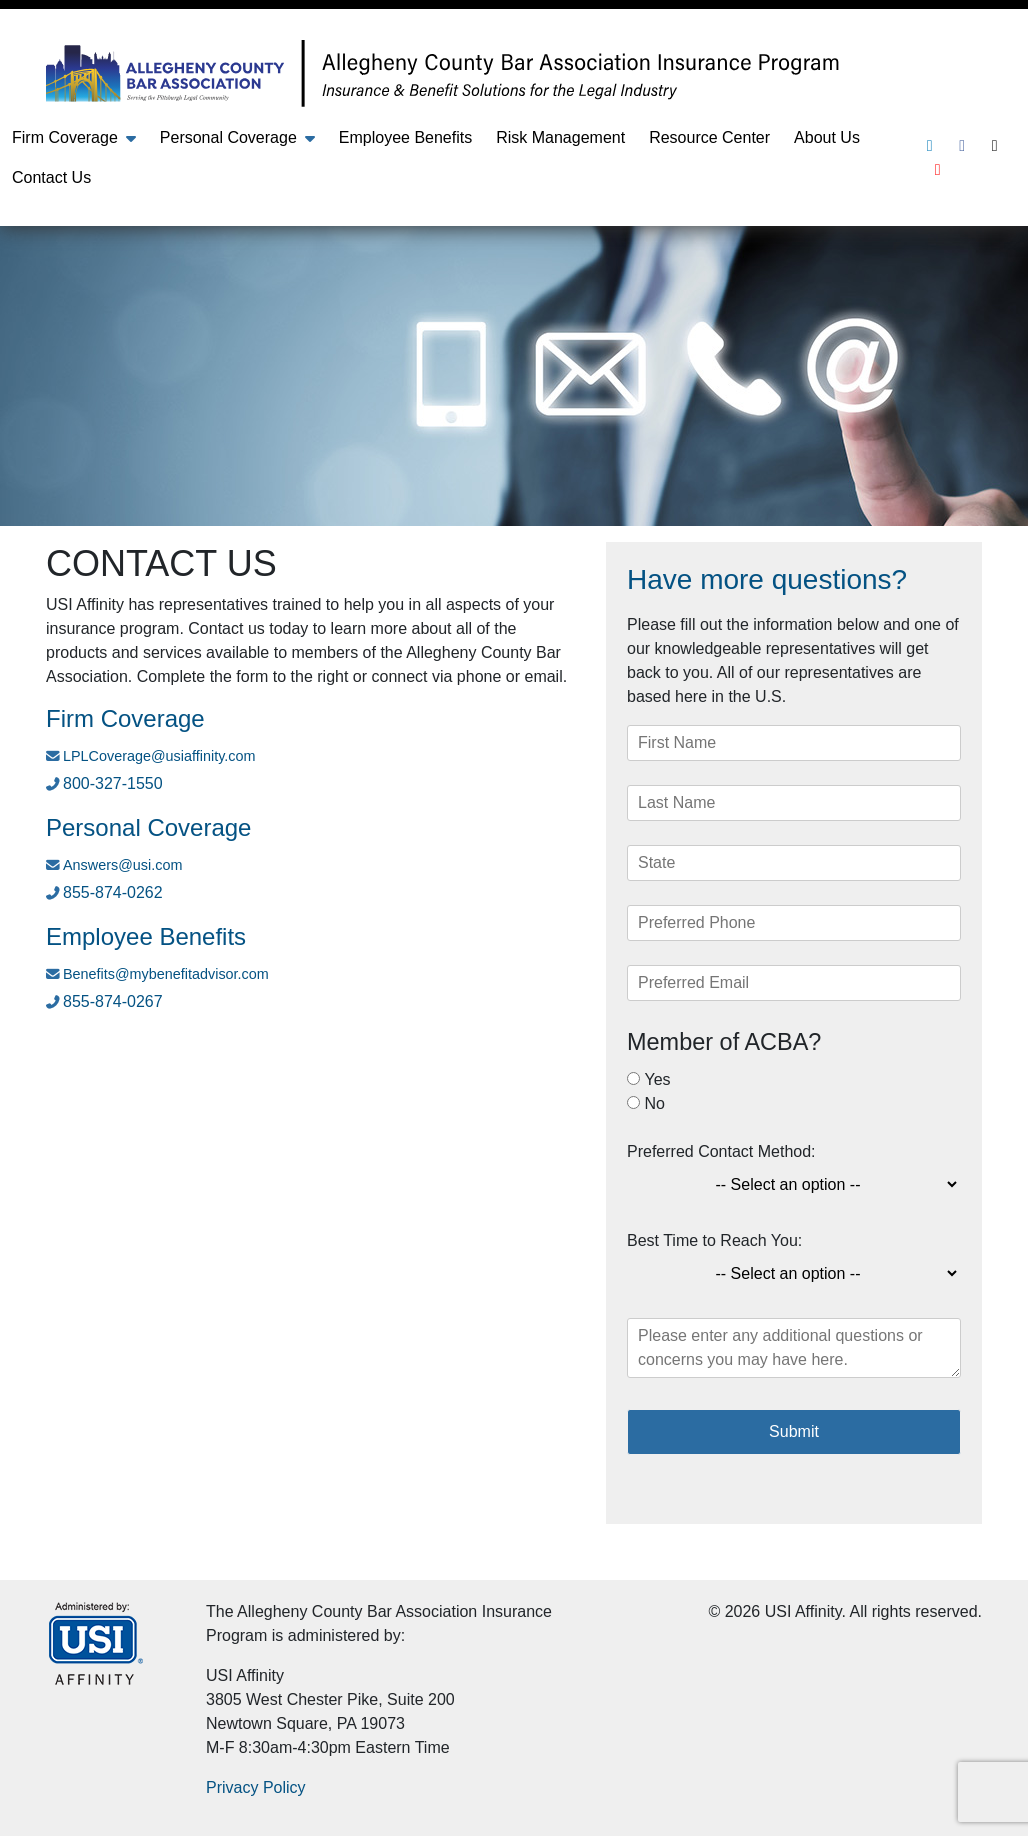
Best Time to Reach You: (714, 1240)
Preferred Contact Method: (721, 1151)
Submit (794, 1431)
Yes (657, 1079)
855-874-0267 (113, 1001)
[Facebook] (962, 145)
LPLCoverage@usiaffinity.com (159, 756)
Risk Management (560, 137)
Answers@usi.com (122, 865)
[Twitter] (995, 145)
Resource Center (709, 137)
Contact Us (51, 177)
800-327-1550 (113, 783)
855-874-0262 (113, 892)
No (654, 1103)
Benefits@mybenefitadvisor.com (166, 974)
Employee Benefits (405, 137)
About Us (827, 137)
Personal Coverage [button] (228, 137)
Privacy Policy (256, 1787)
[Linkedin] (930, 145)
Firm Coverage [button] (65, 137)
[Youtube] (938, 169)
